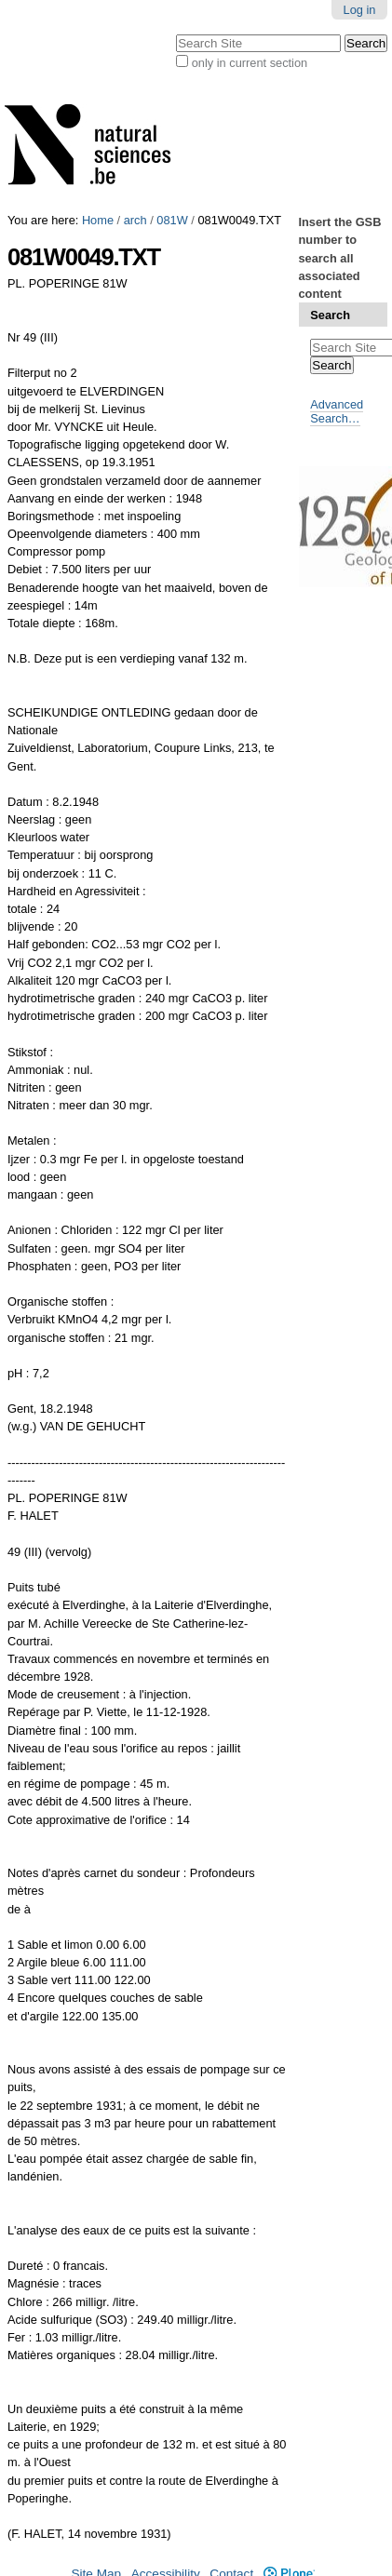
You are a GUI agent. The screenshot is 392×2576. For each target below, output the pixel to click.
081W (171, 220)
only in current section (249, 63)
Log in (360, 10)
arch (135, 220)
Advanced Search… (336, 411)
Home (98, 220)
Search (330, 315)
